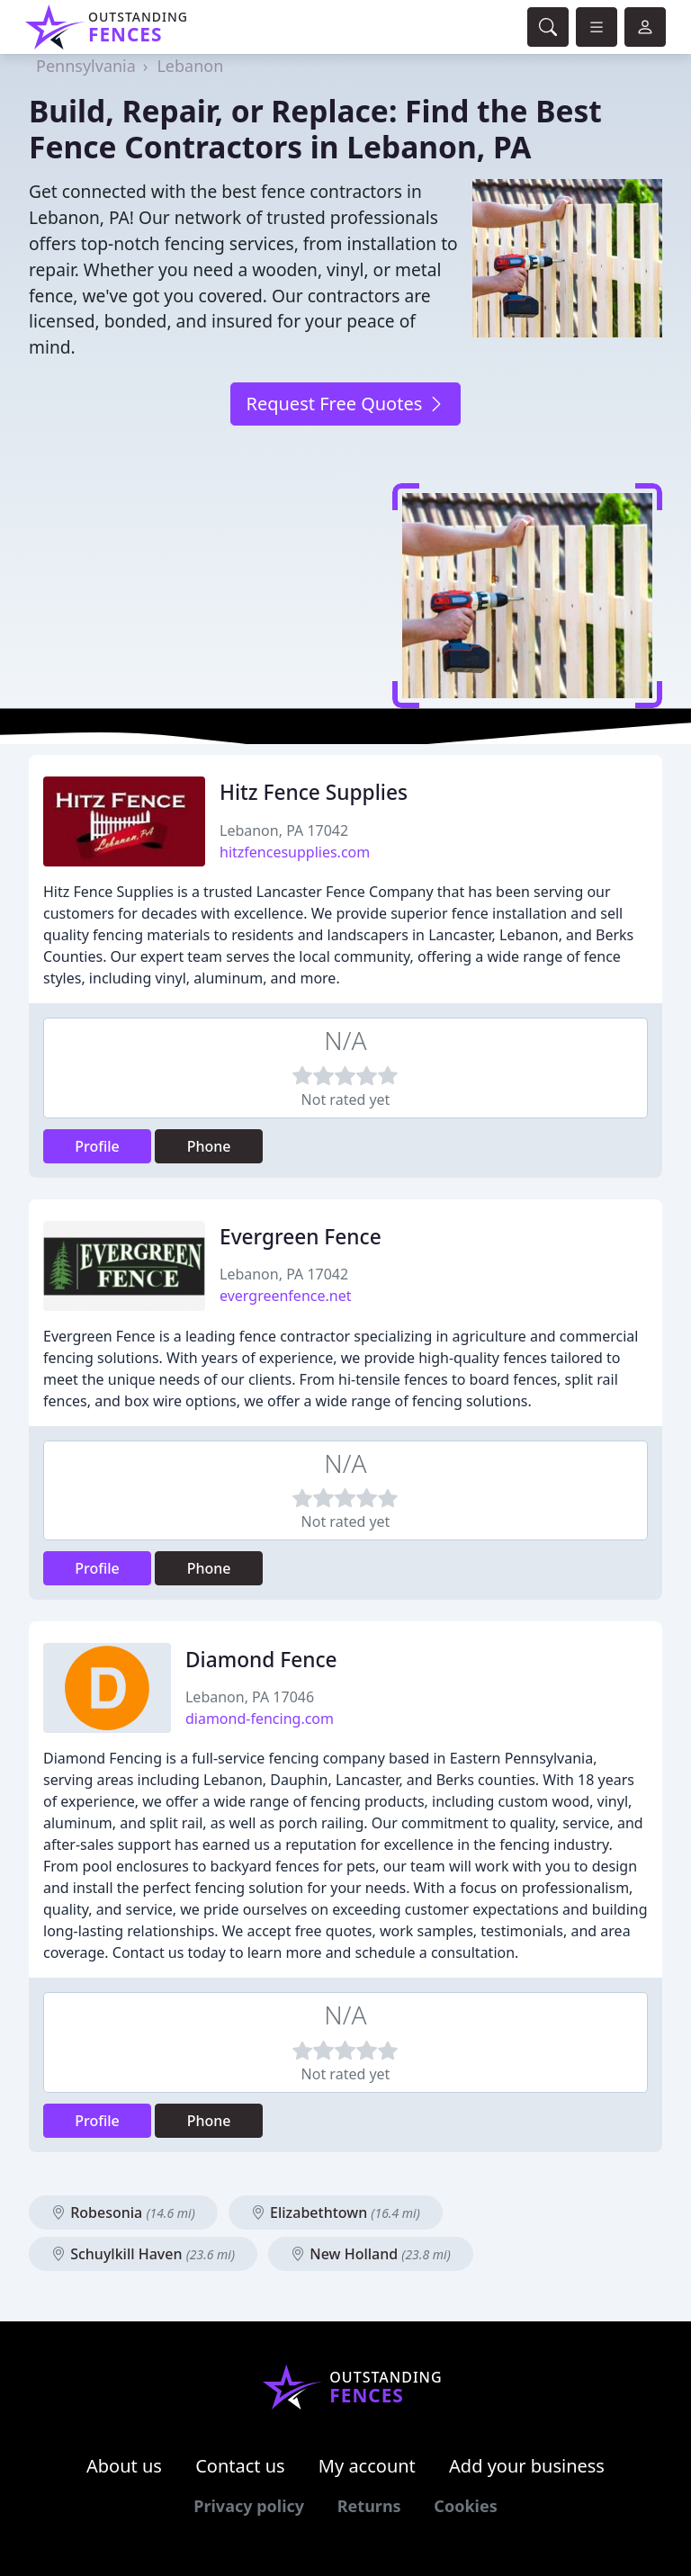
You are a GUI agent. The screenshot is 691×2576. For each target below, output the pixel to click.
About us (124, 2466)
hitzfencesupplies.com (295, 852)
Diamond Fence (261, 1660)
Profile (97, 1146)
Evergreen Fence (300, 1237)
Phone (209, 1146)
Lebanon (190, 65)
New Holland (371, 2254)
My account (367, 2466)
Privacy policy (248, 2506)
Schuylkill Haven (143, 2254)
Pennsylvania (86, 65)
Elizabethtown (335, 2212)
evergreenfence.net (285, 1296)
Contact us (240, 2466)
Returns (369, 2506)
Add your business (527, 2466)
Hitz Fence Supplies (314, 792)
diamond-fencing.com (259, 1718)
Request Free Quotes (345, 403)
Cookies (465, 2506)
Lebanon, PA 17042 (284, 830)
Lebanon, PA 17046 (249, 1697)
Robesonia (123, 2212)
